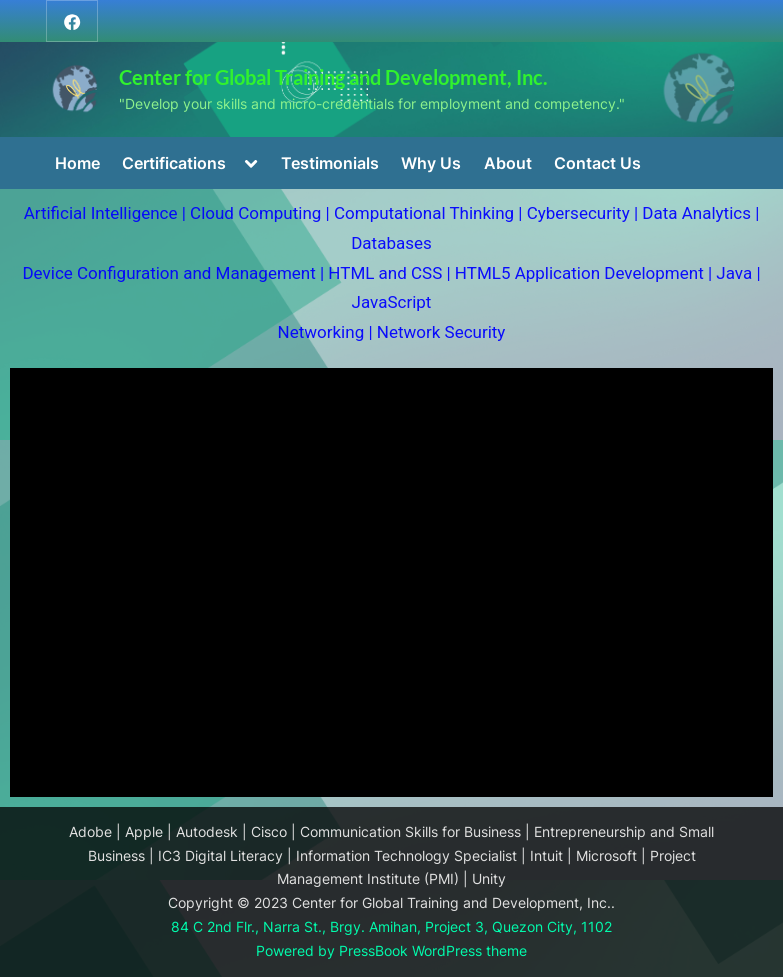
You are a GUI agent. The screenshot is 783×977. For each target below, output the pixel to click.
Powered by (297, 951)
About (508, 163)
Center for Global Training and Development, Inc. (333, 77)
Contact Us (597, 163)
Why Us (431, 163)
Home (77, 163)
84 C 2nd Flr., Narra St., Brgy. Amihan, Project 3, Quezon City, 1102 (391, 927)
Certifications (174, 163)
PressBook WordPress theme (433, 951)
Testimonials (330, 163)
